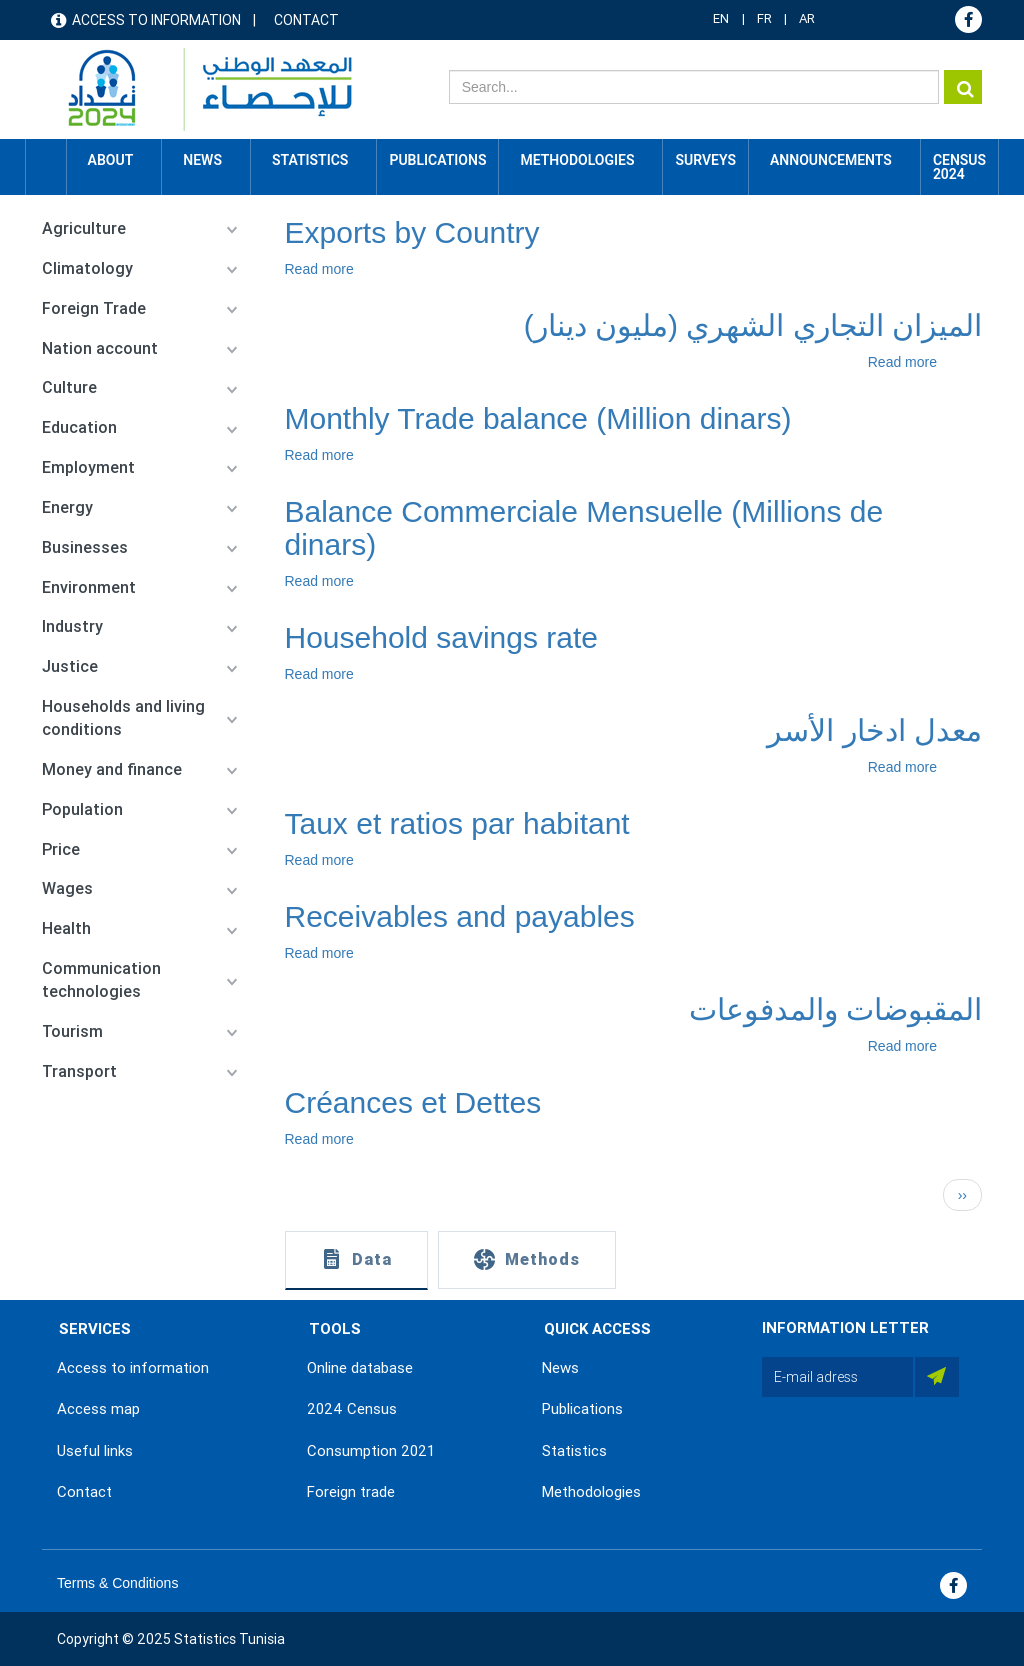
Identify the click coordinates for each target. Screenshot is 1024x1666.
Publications (437, 160)
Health (66, 928)
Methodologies (591, 1492)
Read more (319, 269)
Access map (98, 1409)
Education (79, 427)
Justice (70, 666)
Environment (89, 587)
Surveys (705, 160)
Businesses (85, 547)
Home (46, 160)
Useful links (95, 1451)
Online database (360, 1368)
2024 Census (352, 1409)
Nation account (100, 348)
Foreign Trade (94, 308)
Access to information (156, 20)
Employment (88, 467)
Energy (67, 507)
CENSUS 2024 (959, 167)
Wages (67, 888)
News (560, 1368)
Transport (79, 1071)
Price (61, 849)
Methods (542, 1259)
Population (82, 809)
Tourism (72, 1031)
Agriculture (84, 228)
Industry (72, 626)
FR (764, 18)
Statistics (574, 1451)
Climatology (87, 268)
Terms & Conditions (117, 1583)
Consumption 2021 (371, 1451)
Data (372, 1259)
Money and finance (112, 769)
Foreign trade (351, 1492)
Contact (306, 20)
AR (807, 18)
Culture (69, 387)
